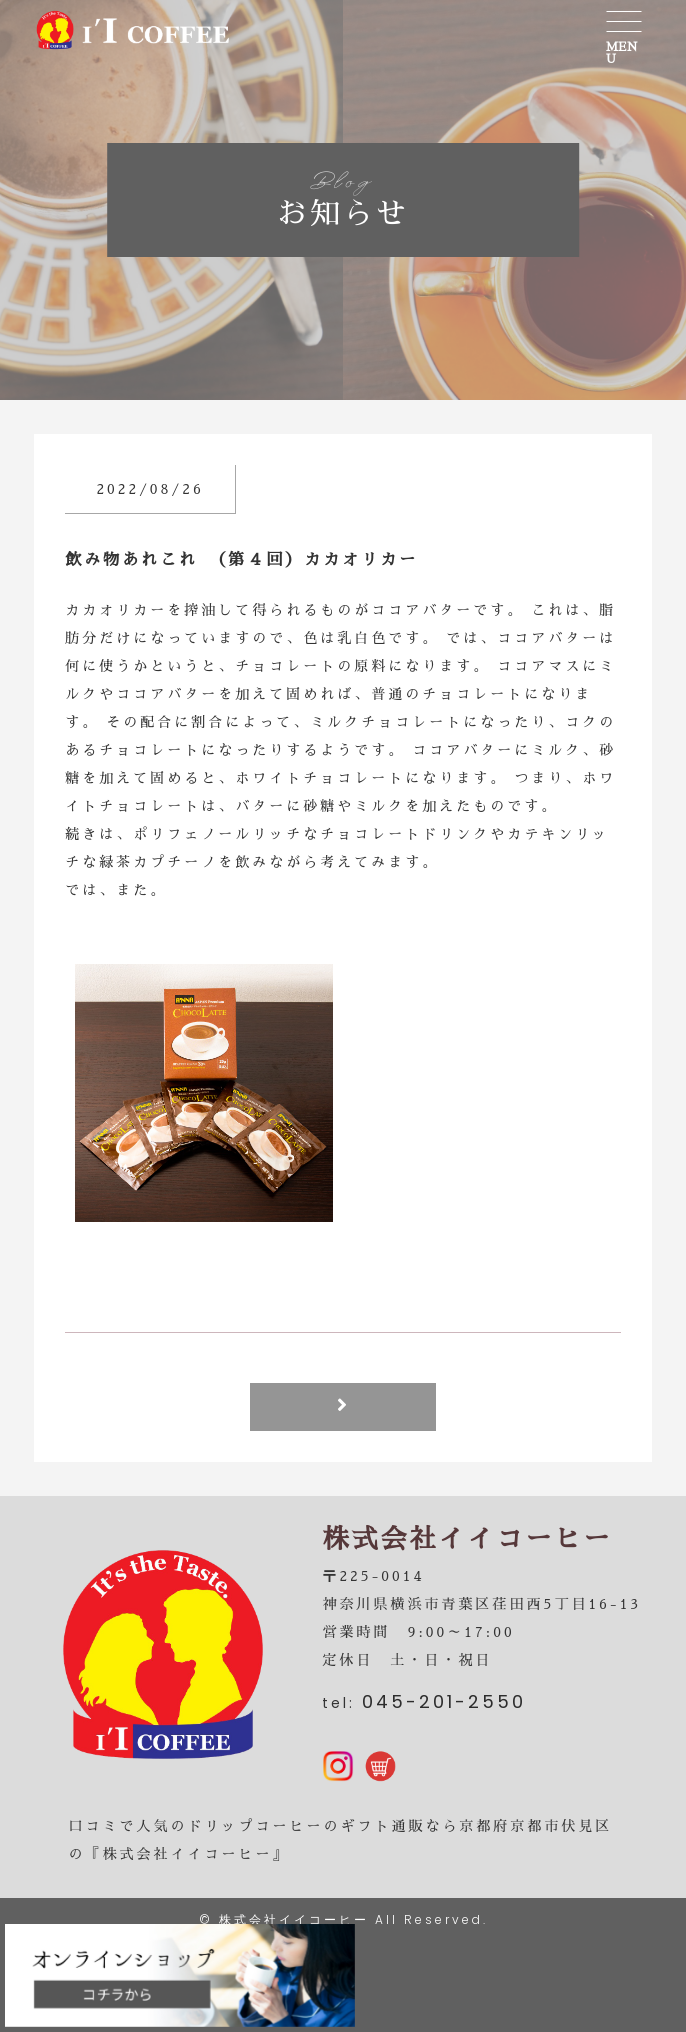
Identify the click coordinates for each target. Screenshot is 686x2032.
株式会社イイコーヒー (294, 1919)
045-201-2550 (444, 1701)
